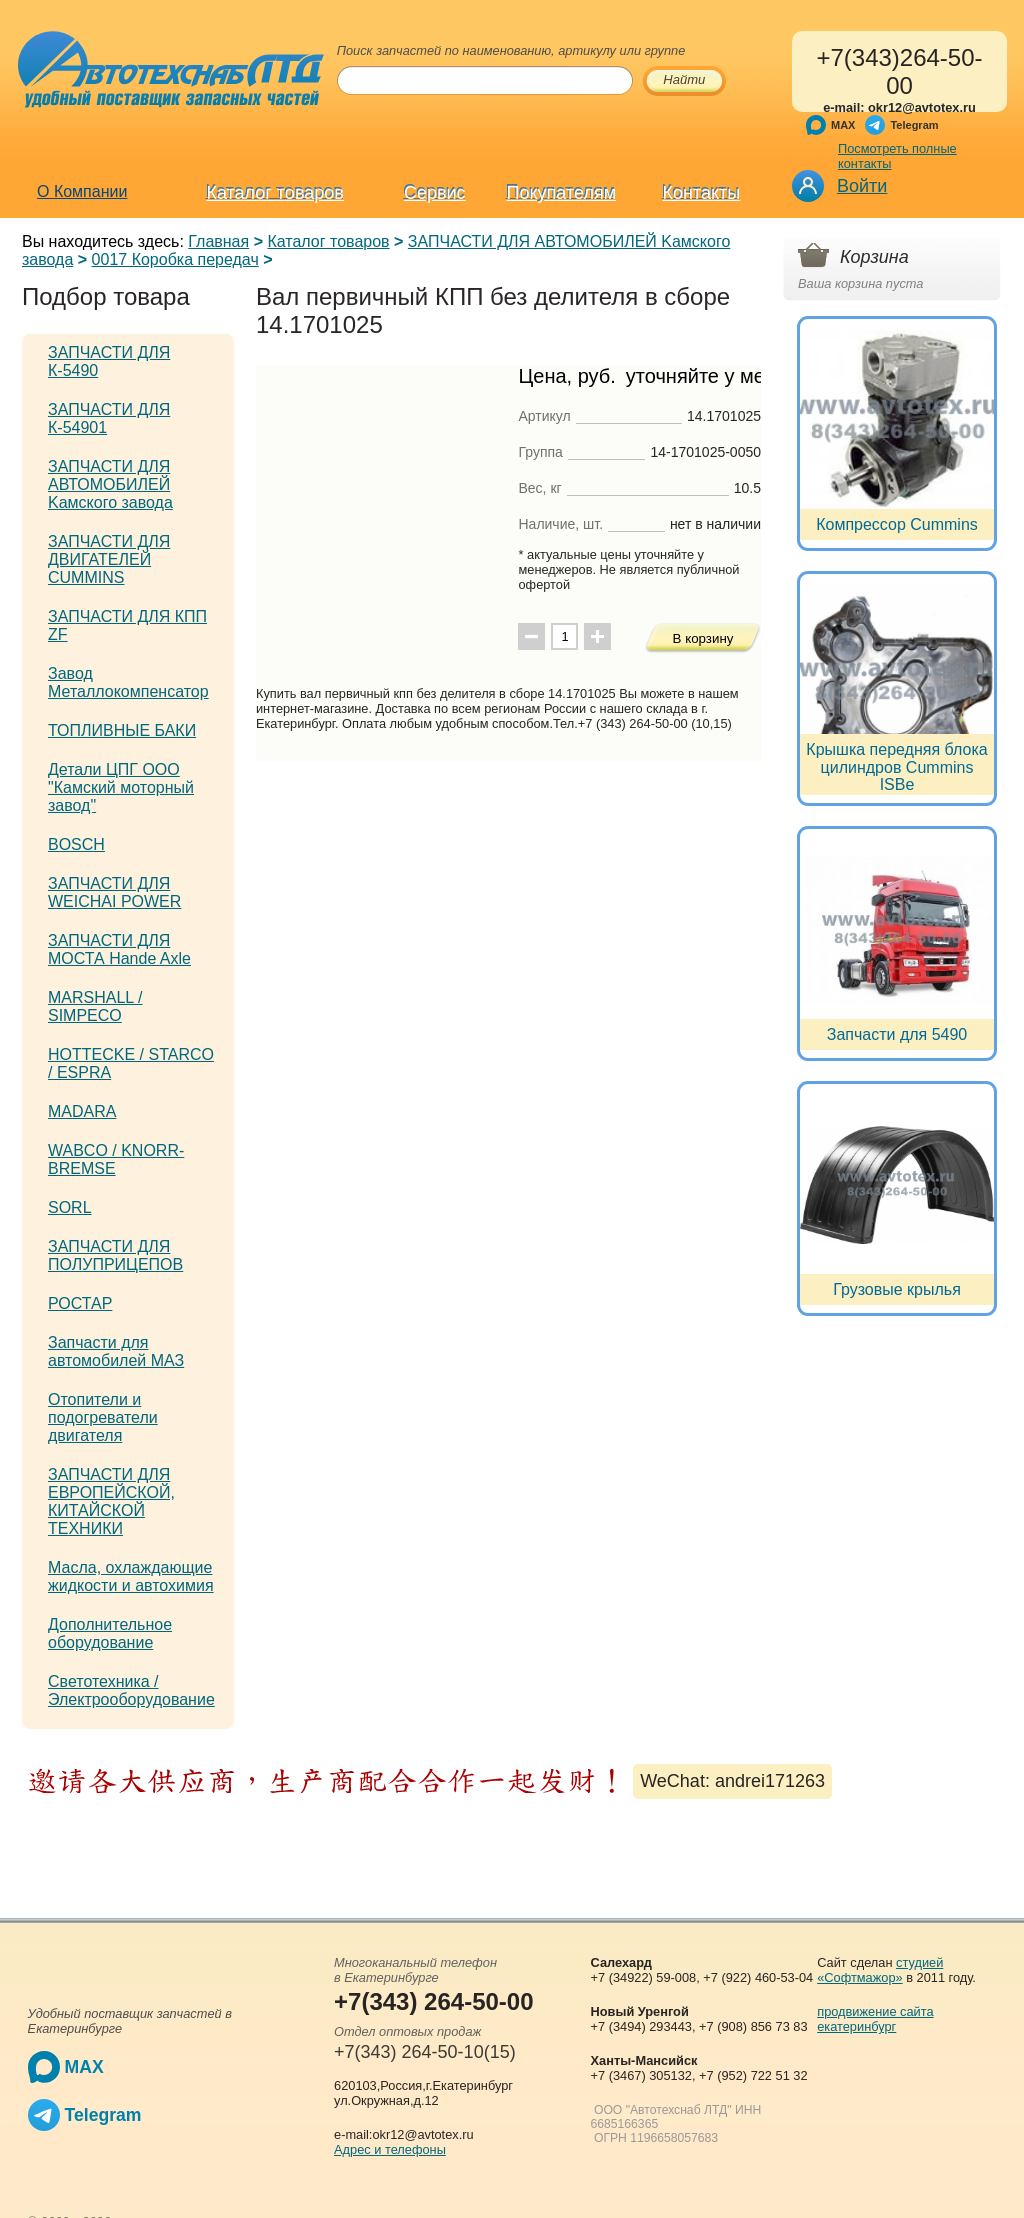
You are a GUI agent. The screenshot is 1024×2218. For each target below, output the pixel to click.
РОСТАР (80, 1303)
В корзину (703, 638)
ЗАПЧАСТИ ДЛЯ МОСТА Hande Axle (119, 949)
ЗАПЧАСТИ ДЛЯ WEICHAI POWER (114, 892)
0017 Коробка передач (175, 259)
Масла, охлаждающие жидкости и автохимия (131, 1576)
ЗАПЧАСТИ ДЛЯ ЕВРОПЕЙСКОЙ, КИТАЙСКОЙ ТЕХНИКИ (111, 1501)
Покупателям (561, 193)
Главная (218, 241)
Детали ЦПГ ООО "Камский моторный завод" (121, 787)
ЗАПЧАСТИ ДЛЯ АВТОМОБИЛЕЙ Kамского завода (110, 484)
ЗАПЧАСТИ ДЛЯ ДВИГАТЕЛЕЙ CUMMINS (109, 559)
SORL (70, 1207)
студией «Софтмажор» (880, 1970)
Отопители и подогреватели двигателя (103, 1417)
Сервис (435, 193)
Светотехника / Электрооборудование (131, 1690)
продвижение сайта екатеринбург (875, 2019)
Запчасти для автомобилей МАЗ (116, 1351)
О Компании (82, 191)
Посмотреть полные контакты (897, 156)
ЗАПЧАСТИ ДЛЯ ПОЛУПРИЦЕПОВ (115, 1255)
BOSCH (76, 844)
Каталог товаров (274, 193)
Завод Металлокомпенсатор (128, 682)
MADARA (82, 1111)
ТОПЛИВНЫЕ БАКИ (122, 730)
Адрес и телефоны (390, 2149)
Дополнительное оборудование (110, 1633)
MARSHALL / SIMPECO (95, 1006)
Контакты (702, 193)
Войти (862, 186)
